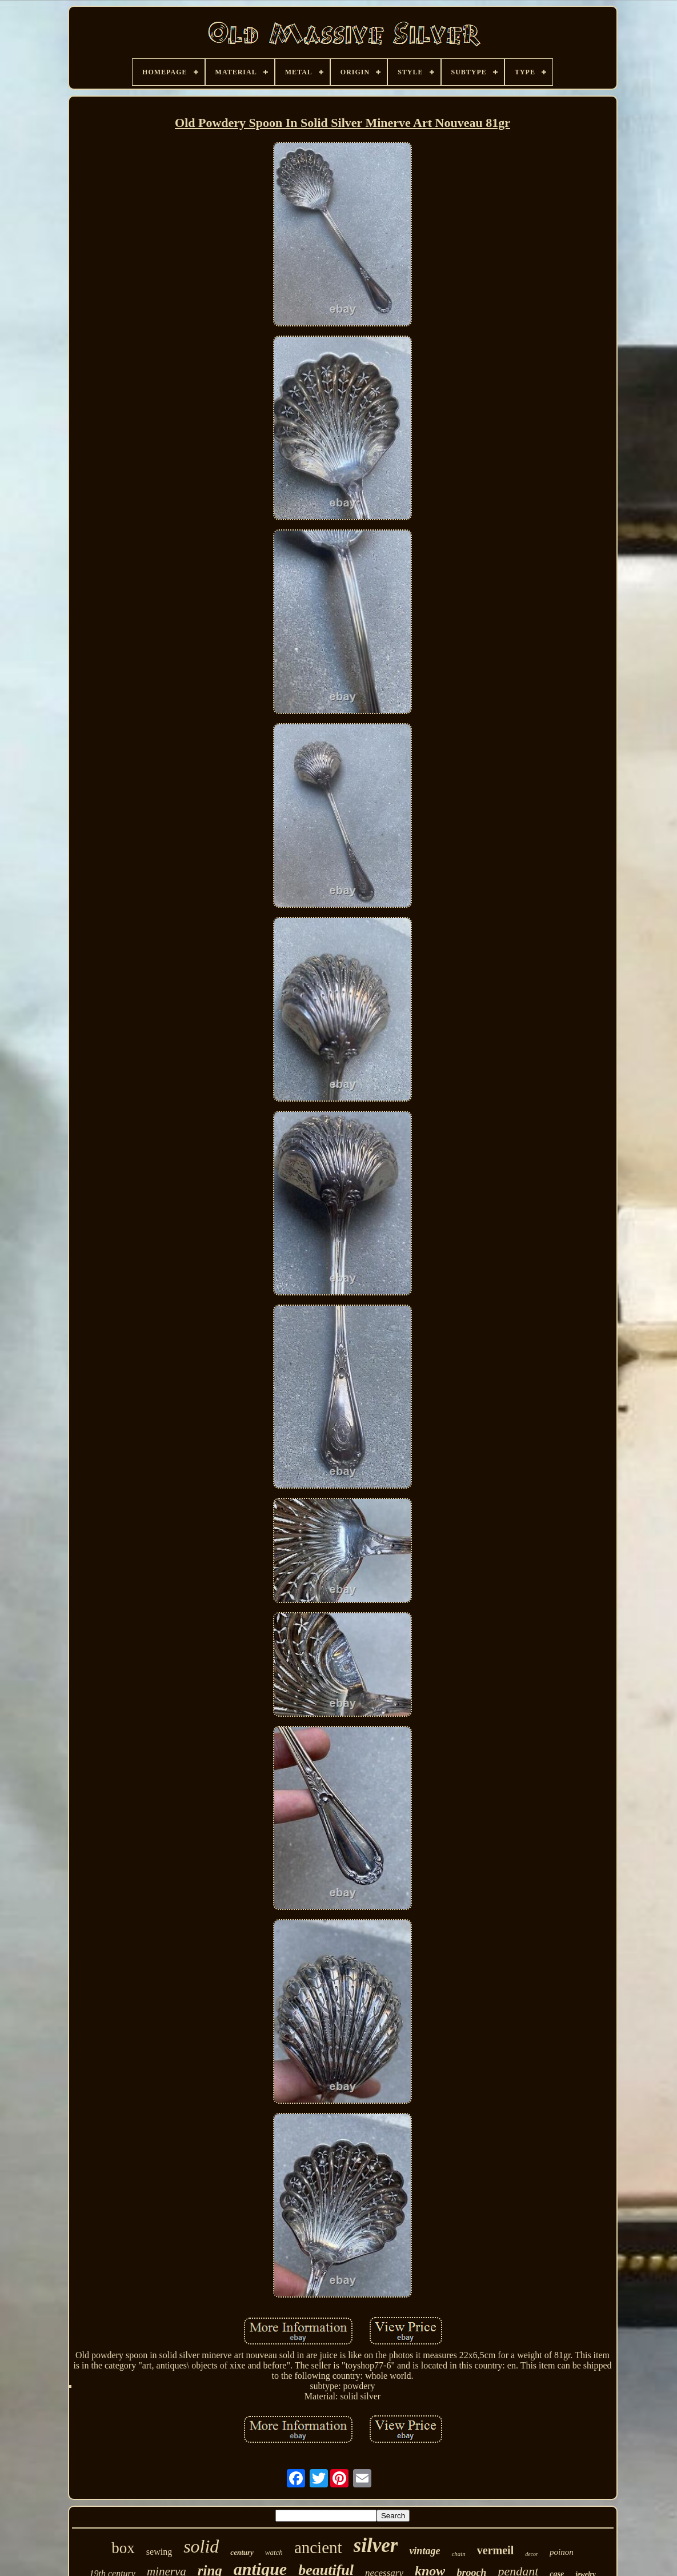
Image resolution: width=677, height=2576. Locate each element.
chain (458, 2553)
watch (274, 2552)
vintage (424, 2551)
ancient (318, 2547)
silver (376, 2545)
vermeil (495, 2550)
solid (201, 2546)
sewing (159, 2552)
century (241, 2552)
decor (531, 2554)
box (123, 2548)
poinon (562, 2552)
